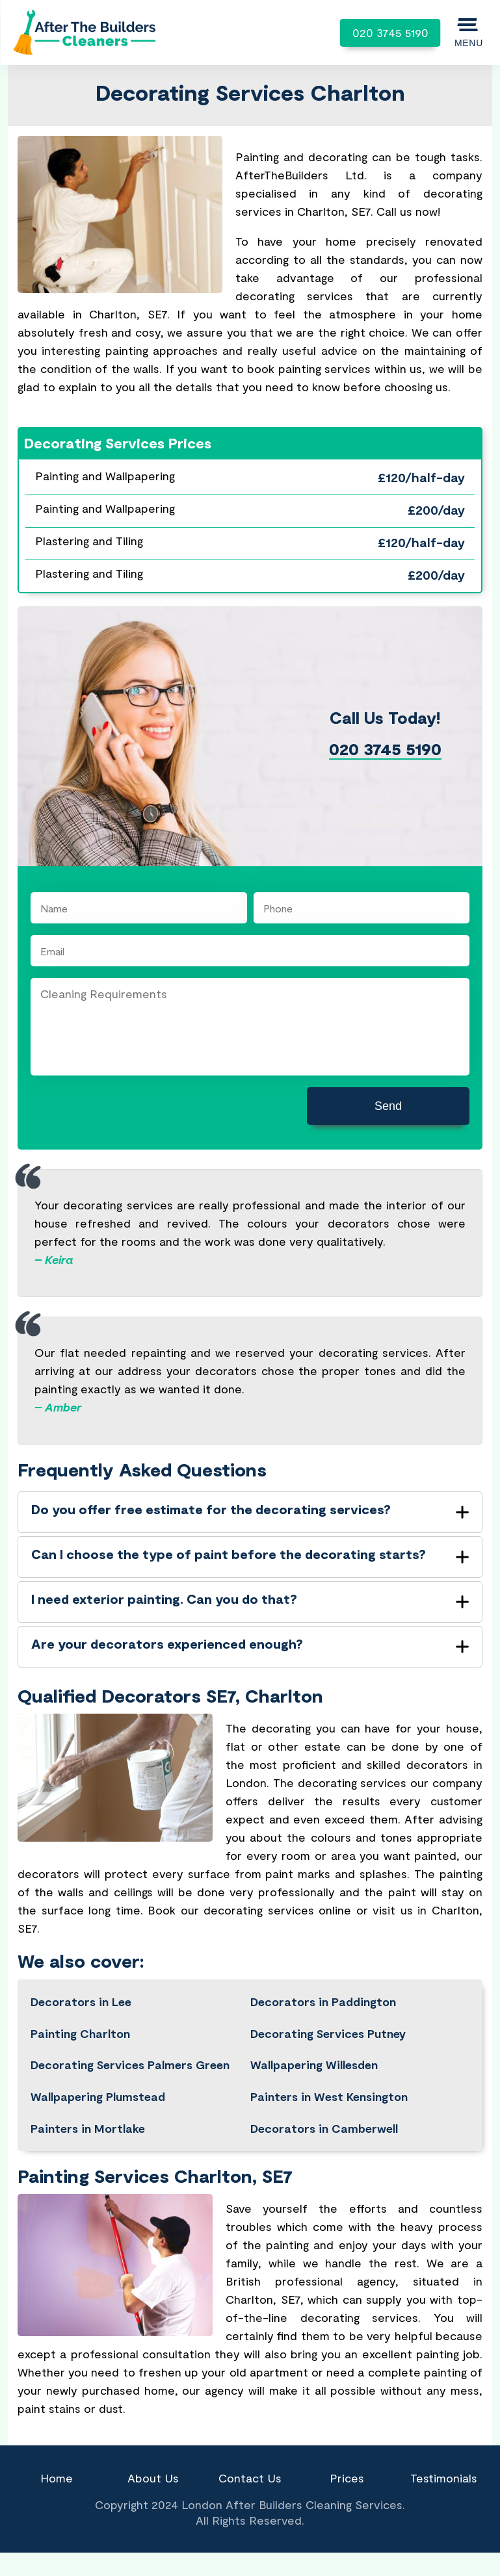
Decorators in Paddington (323, 2001)
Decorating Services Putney (328, 2033)
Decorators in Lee (81, 2001)
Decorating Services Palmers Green (130, 2064)
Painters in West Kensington (329, 2096)
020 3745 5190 (390, 32)
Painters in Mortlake (88, 2128)
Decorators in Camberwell (324, 2128)
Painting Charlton (80, 2033)
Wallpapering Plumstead (98, 2096)
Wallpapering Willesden (314, 2064)
